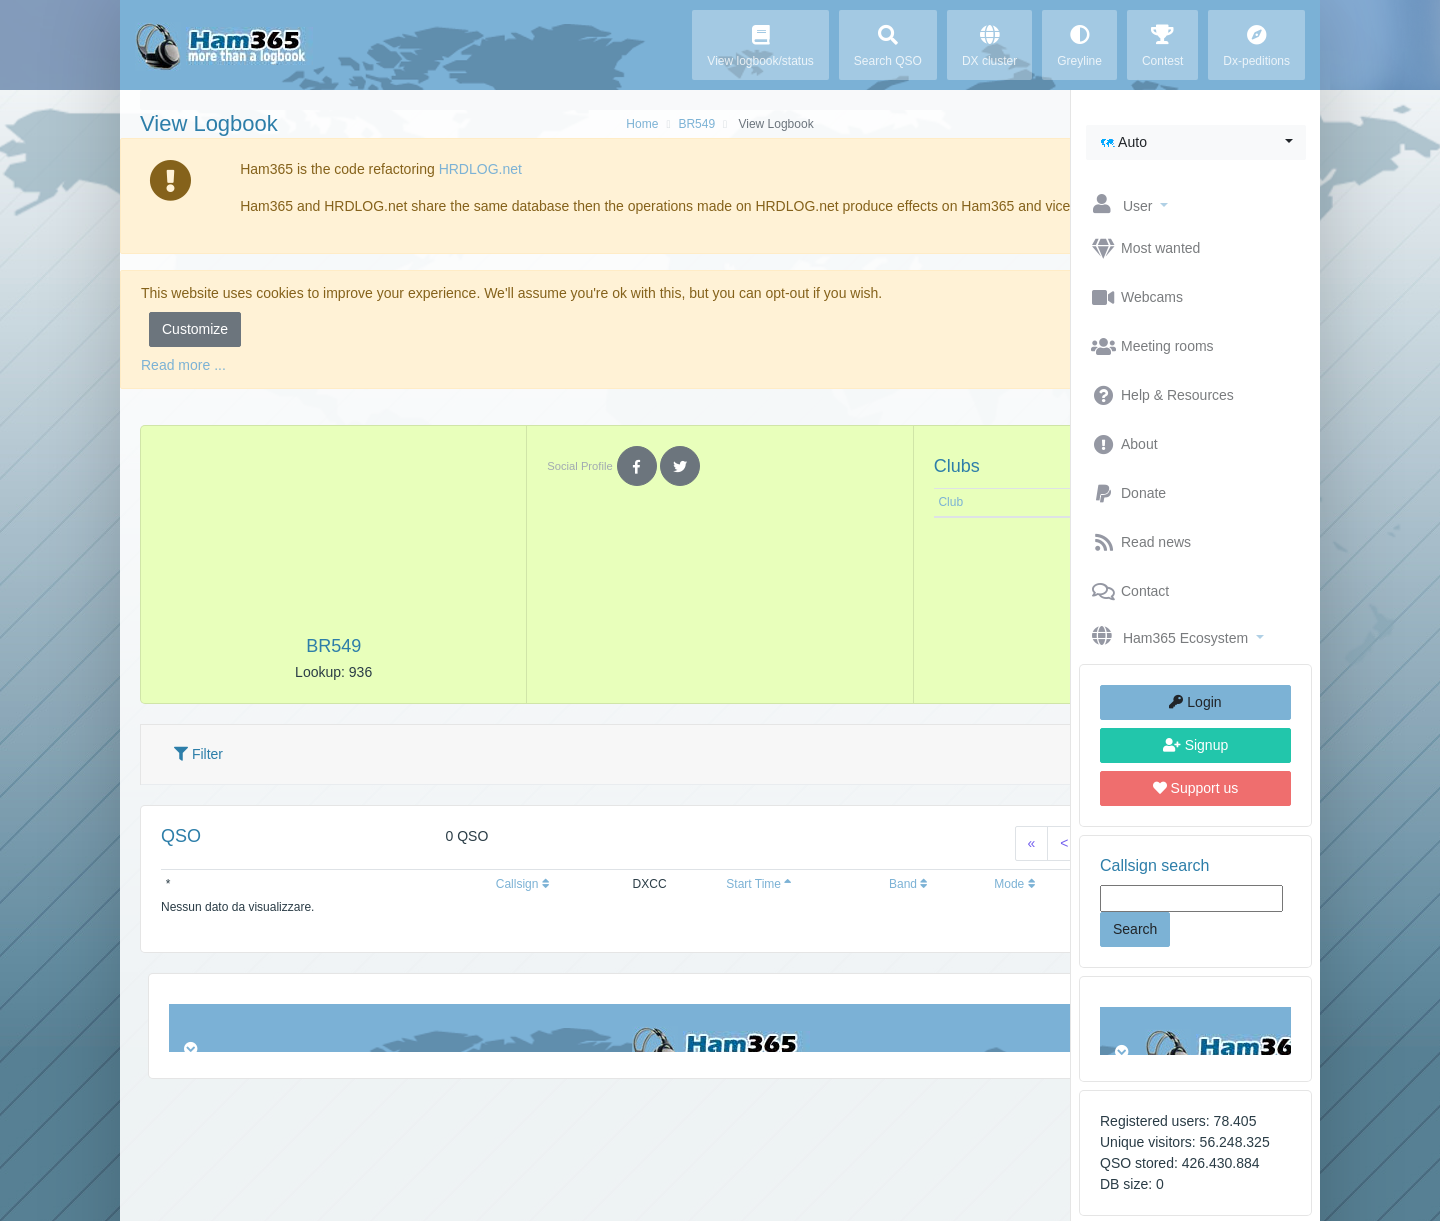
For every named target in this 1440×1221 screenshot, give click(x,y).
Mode (829, 905)
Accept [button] (1006, 350)
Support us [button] (1196, 788)
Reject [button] (924, 350)
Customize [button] (195, 350)
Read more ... (183, 386)
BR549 (571, 124)
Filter (198, 775)
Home (517, 124)
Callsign (449, 905)
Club (784, 523)
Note (914, 523)
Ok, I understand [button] (976, 206)
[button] (1196, 142)
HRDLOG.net (446, 169)
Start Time (634, 905)
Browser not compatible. (1195, 1031)
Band (746, 905)
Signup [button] (1195, 745)
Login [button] (1195, 702)
